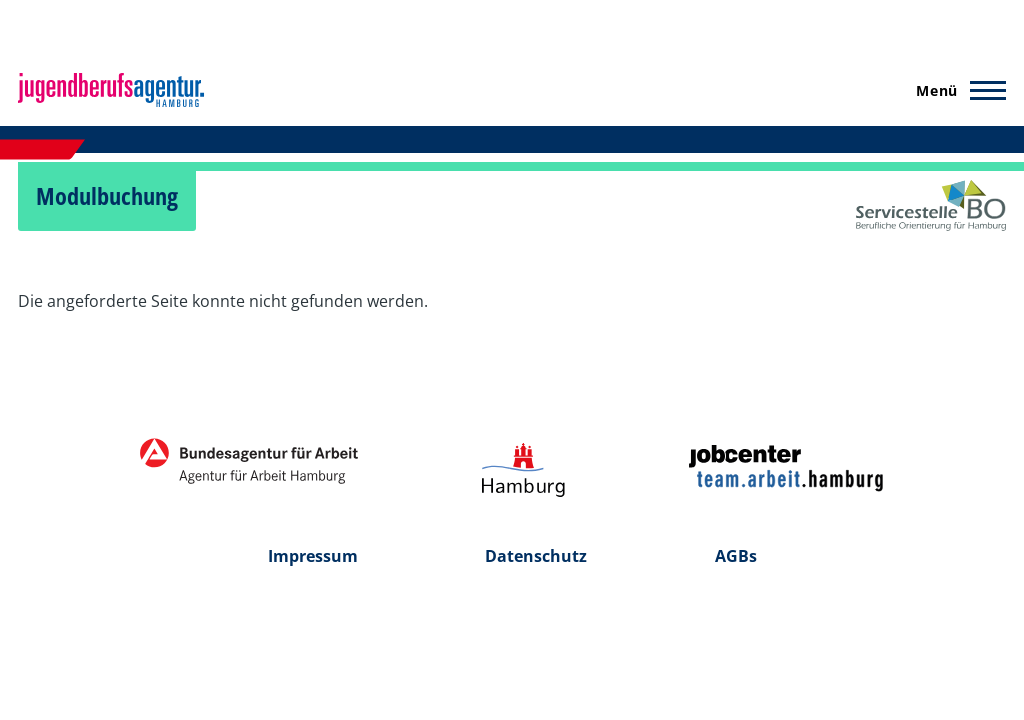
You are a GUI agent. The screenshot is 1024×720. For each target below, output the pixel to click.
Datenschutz (536, 556)
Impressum (313, 556)
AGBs (736, 556)
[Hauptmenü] (955, 90)
